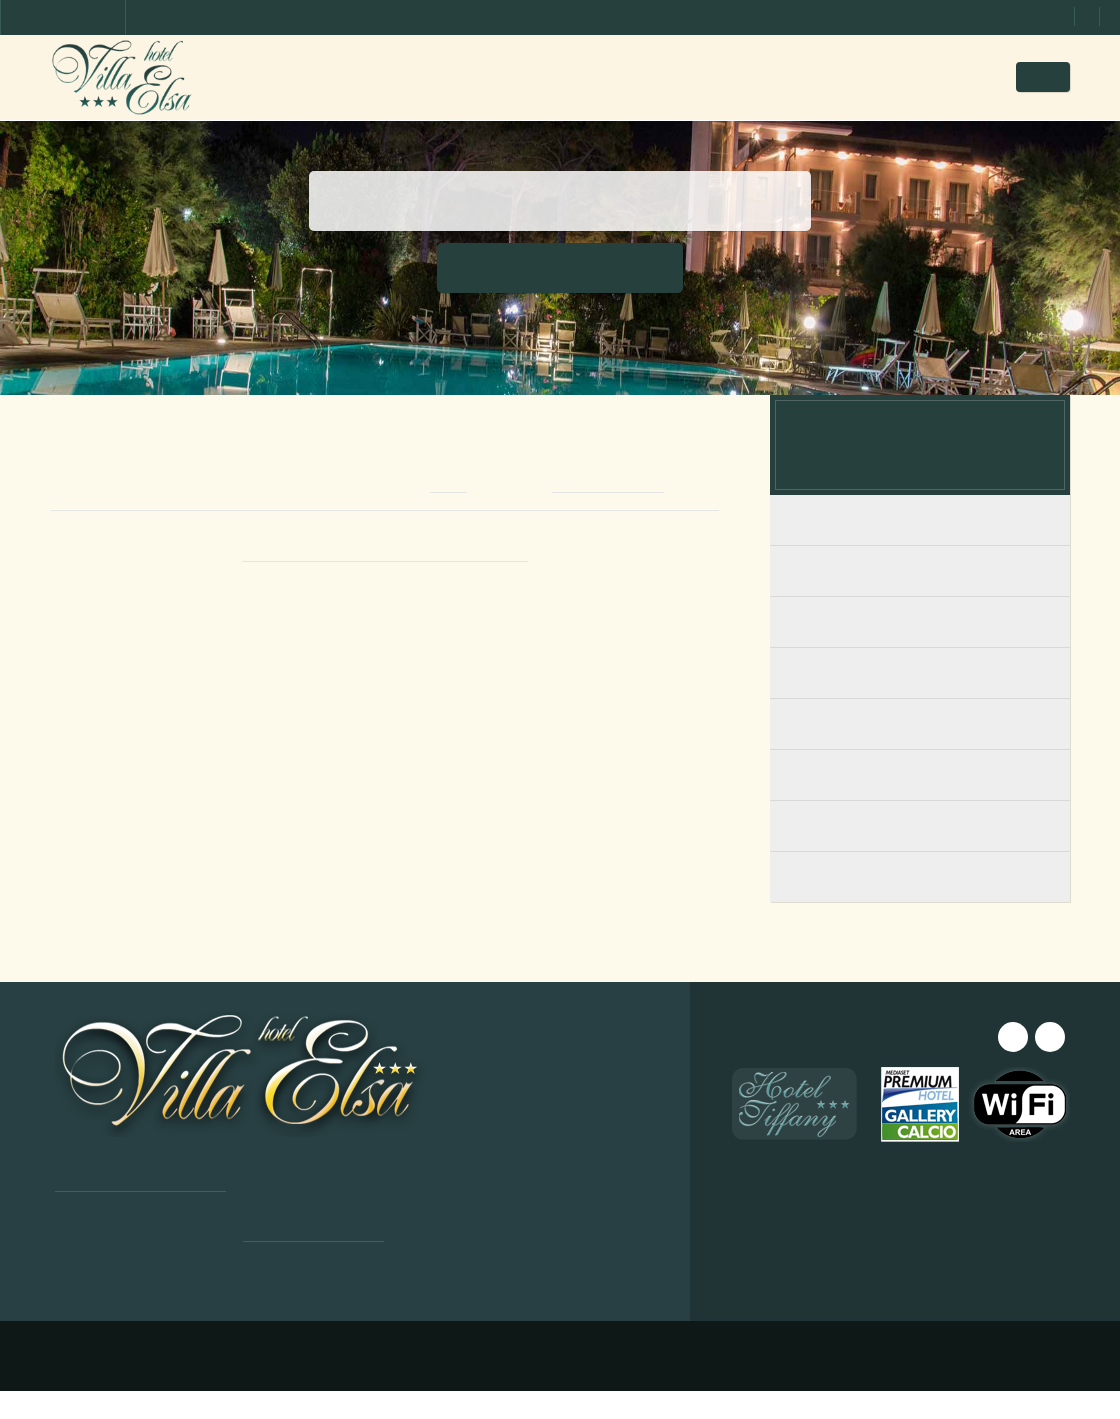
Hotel (424, 76)
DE (1056, 77)
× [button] (292, 1051)
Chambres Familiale (920, 651)
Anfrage (855, 76)
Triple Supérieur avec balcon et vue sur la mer (920, 915)
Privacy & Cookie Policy (595, 1384)
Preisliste (653, 76)
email (452, 514)
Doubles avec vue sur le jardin (920, 804)
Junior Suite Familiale (920, 702)
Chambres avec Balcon (920, 549)
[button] (170, 1369)
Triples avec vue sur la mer (920, 855)
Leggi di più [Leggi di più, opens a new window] (197, 1237)
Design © (373, 1384)
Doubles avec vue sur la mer (920, 753)
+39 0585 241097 (621, 514)
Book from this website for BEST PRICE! (384, 583)
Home (355, 76)
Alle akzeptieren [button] (169, 1276)
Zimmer (497, 76)
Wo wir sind (756, 76)
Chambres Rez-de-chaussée (920, 600)
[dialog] (170, 1213)
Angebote (950, 76)
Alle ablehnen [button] (169, 1327)
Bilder (571, 76)
